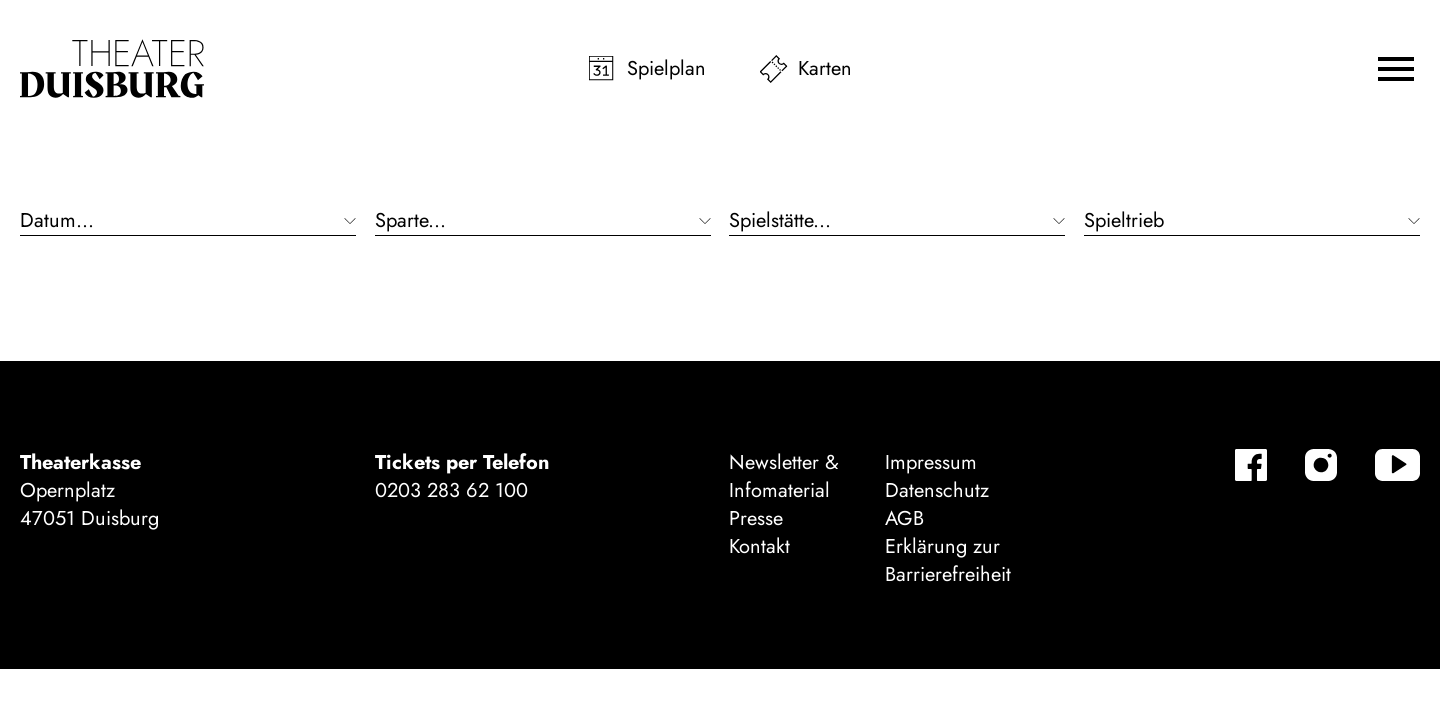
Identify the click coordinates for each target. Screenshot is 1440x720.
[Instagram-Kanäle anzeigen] (1321, 465)
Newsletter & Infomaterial (784, 476)
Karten (825, 68)
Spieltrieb (1124, 221)
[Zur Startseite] (112, 69)
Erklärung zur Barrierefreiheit (948, 560)
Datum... (57, 221)
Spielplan (666, 68)
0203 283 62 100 (451, 490)
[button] (1396, 69)
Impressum (931, 462)
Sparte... (410, 221)
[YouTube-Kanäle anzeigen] (1397, 465)
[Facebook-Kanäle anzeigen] (1251, 465)
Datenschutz (937, 490)
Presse (756, 518)
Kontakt (759, 546)
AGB (904, 518)
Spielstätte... (780, 221)
